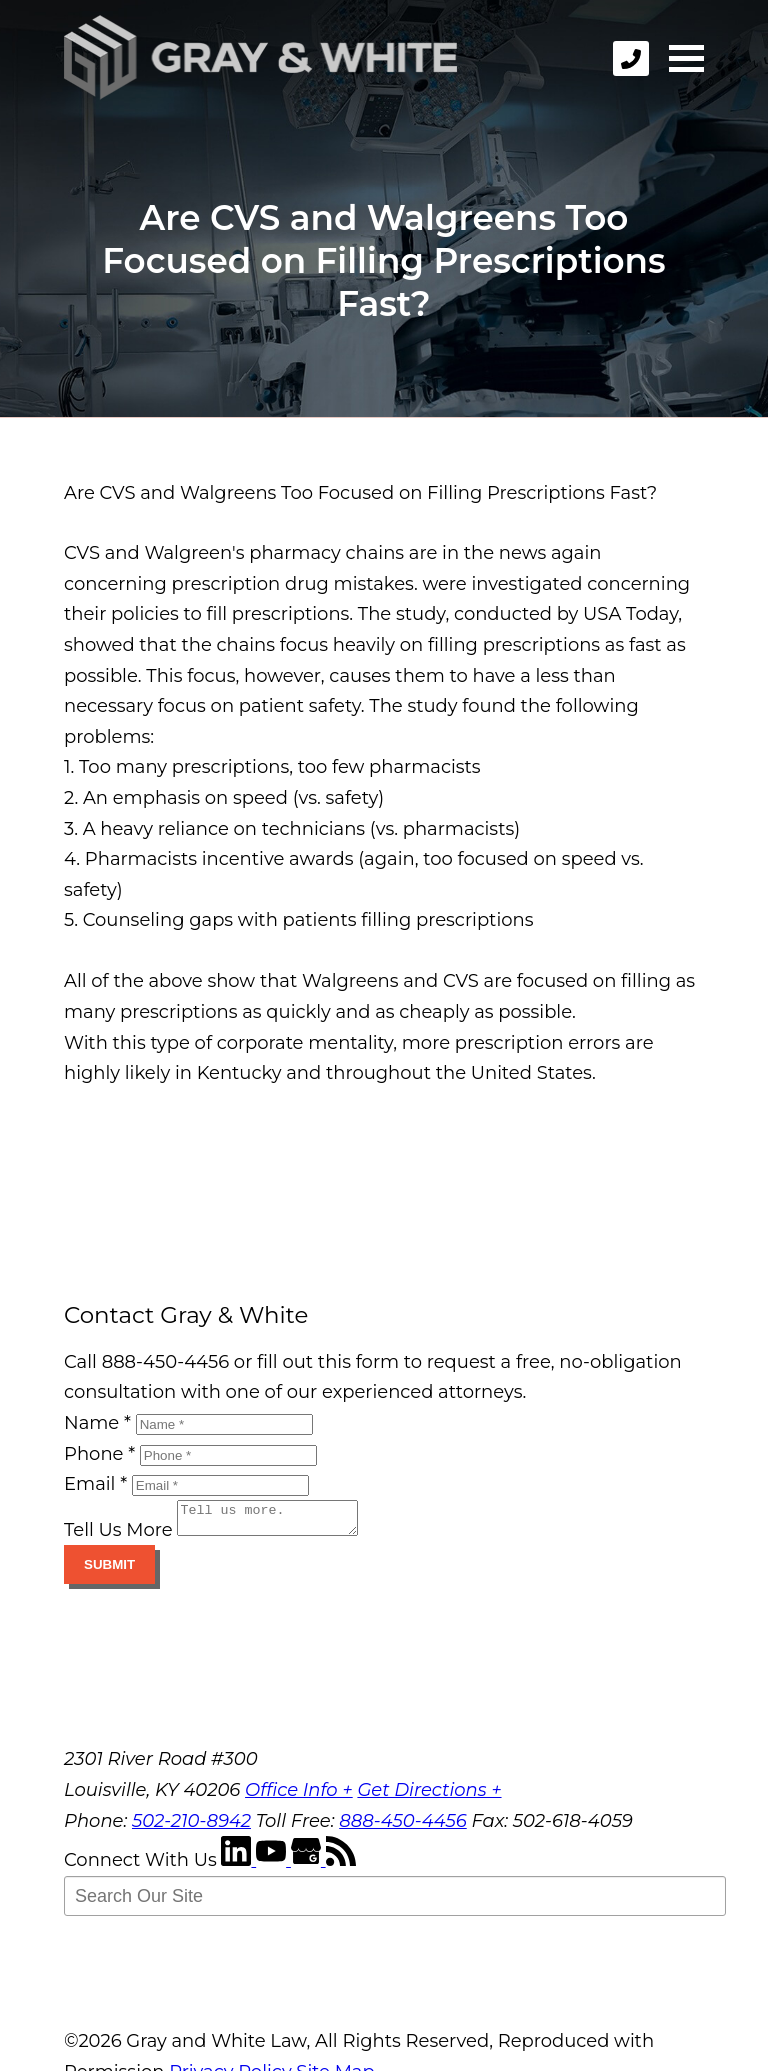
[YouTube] (273, 1866)
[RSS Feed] (341, 1866)
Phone (99, 1454)
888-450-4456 (403, 1827)
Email (95, 1484)
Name (97, 1423)
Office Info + (299, 1796)
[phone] (631, 58)
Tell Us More (118, 1536)
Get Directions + (429, 1796)
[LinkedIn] (238, 1866)
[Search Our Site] (395, 1902)
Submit (109, 1570)
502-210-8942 (191, 1827)
